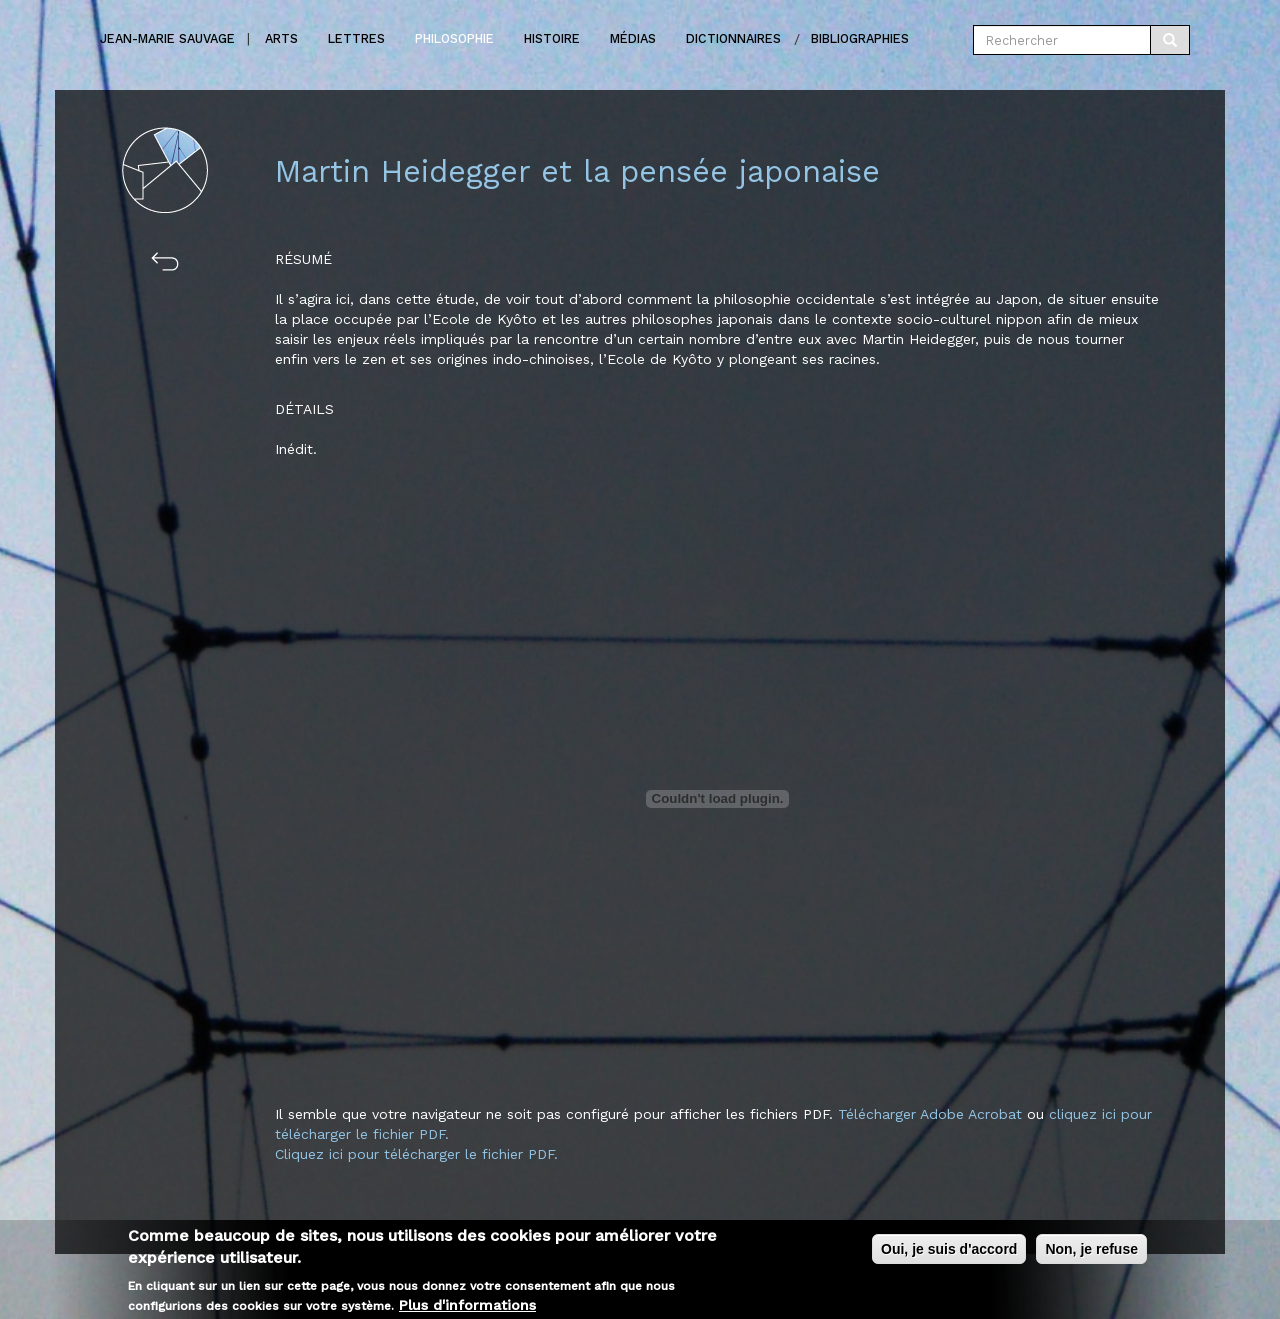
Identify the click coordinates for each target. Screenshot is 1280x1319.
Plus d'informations (467, 1309)
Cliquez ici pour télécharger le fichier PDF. (416, 1154)
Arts (281, 38)
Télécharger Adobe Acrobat (932, 1114)
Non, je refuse (1091, 1253)
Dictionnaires (733, 38)
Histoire (552, 38)
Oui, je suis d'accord (949, 1253)
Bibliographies (860, 38)
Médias (633, 38)
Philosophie (454, 38)
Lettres (356, 38)
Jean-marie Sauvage (167, 38)
